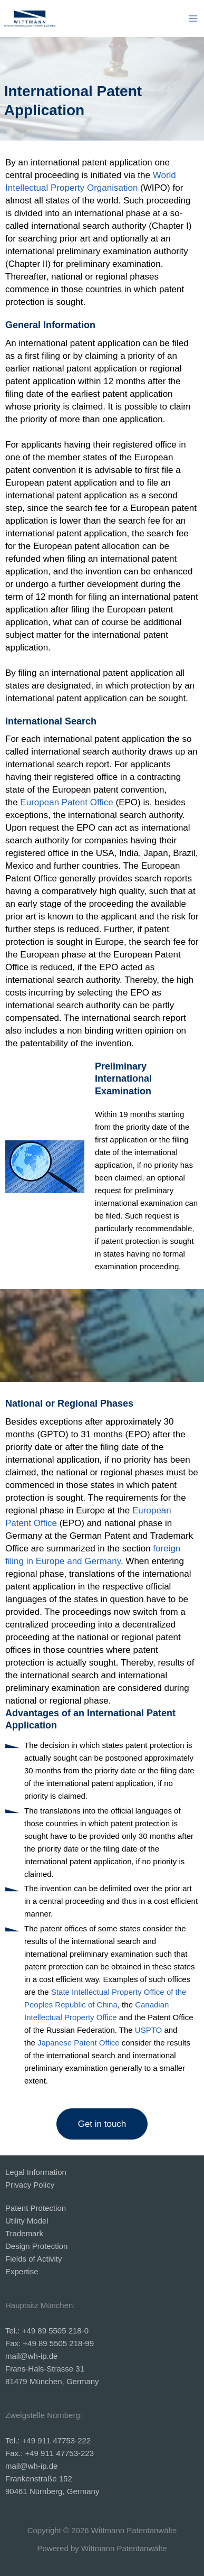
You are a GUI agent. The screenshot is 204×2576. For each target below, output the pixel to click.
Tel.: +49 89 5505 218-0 (47, 2330)
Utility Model (26, 2220)
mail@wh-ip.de (31, 2355)
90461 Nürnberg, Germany (52, 2491)
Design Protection (36, 2246)
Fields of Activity (33, 2258)
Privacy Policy (29, 2184)
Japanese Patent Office (78, 2042)
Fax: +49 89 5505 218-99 (49, 2343)
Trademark (24, 2233)
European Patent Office (66, 802)
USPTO (148, 2029)
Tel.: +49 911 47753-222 (48, 2440)
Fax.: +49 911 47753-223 (49, 2453)
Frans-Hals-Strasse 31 (44, 2368)
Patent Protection (35, 2207)
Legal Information (35, 2172)
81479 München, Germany (53, 2381)
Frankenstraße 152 (38, 2478)
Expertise (21, 2271)
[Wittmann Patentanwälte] (29, 18)
